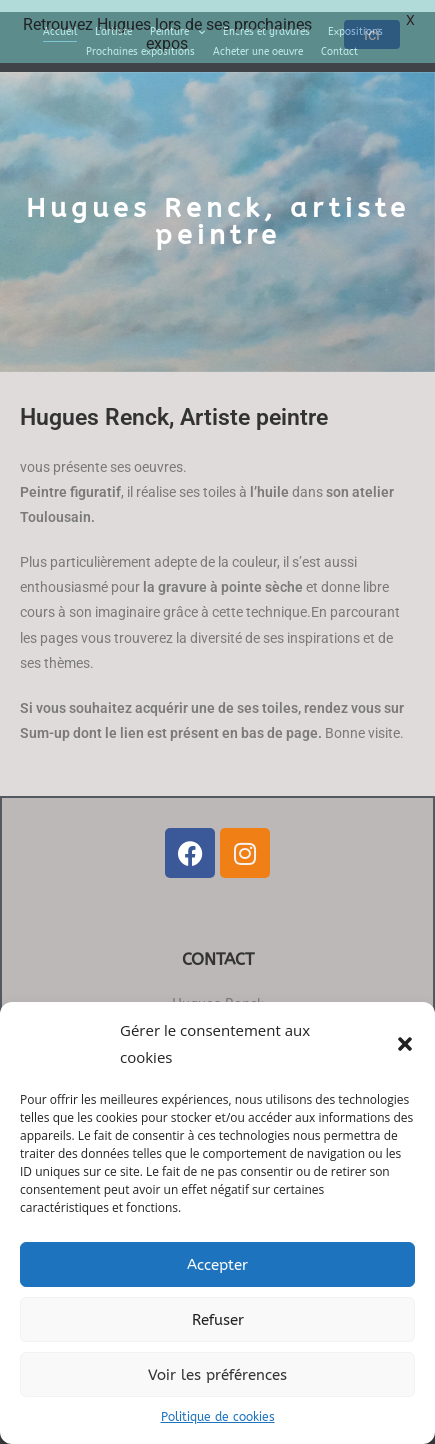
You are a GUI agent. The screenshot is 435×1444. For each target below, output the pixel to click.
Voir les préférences (217, 1375)
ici (372, 34)
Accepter (217, 1265)
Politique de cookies (218, 1417)
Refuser (218, 1320)
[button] (405, 1044)
